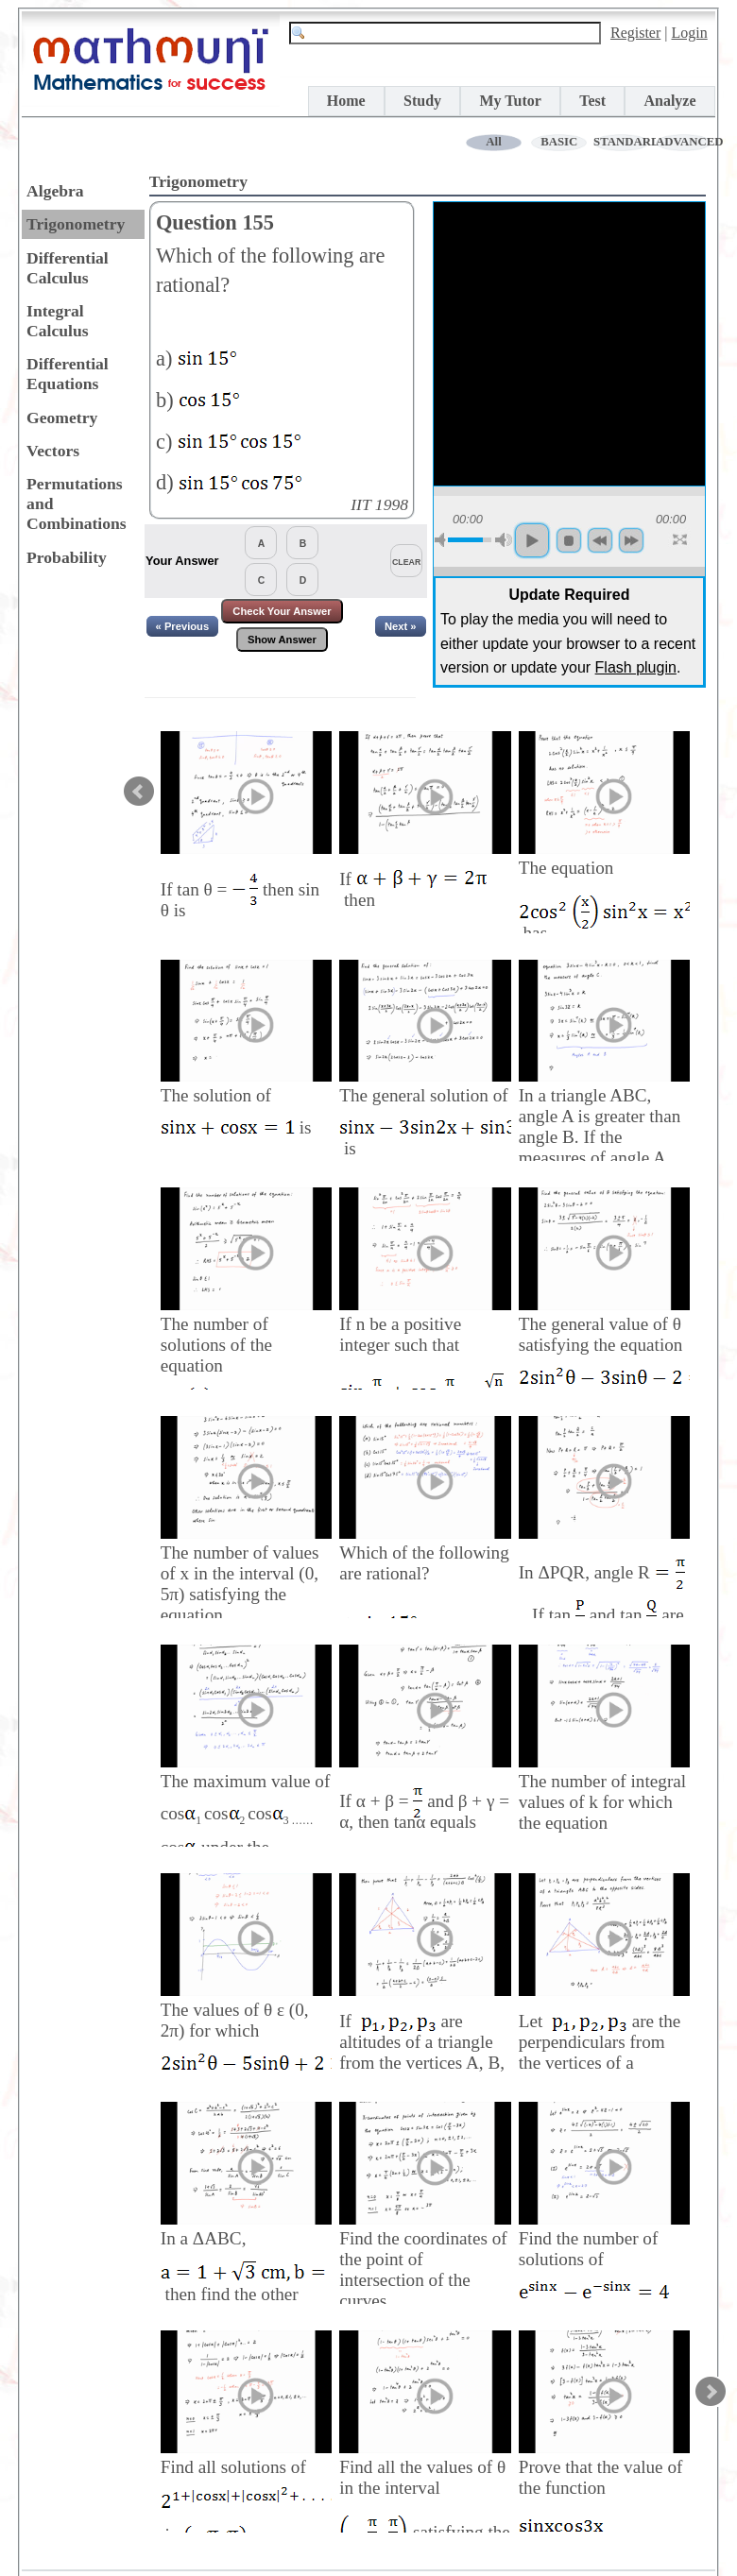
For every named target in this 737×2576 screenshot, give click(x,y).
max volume (503, 540)
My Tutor (509, 101)
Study (422, 101)
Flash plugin (636, 667)
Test (592, 101)
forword (631, 540)
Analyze (669, 101)
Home (346, 101)
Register (635, 33)
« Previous (183, 626)
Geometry (61, 417)
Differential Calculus (67, 267)
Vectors (52, 450)
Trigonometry (75, 223)
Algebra (55, 190)
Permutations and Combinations (76, 503)
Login (690, 33)
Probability (66, 557)
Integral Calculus (57, 320)
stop (569, 540)
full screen (681, 540)
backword (600, 540)
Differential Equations (67, 373)
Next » (401, 626)
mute (443, 540)
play (532, 540)
